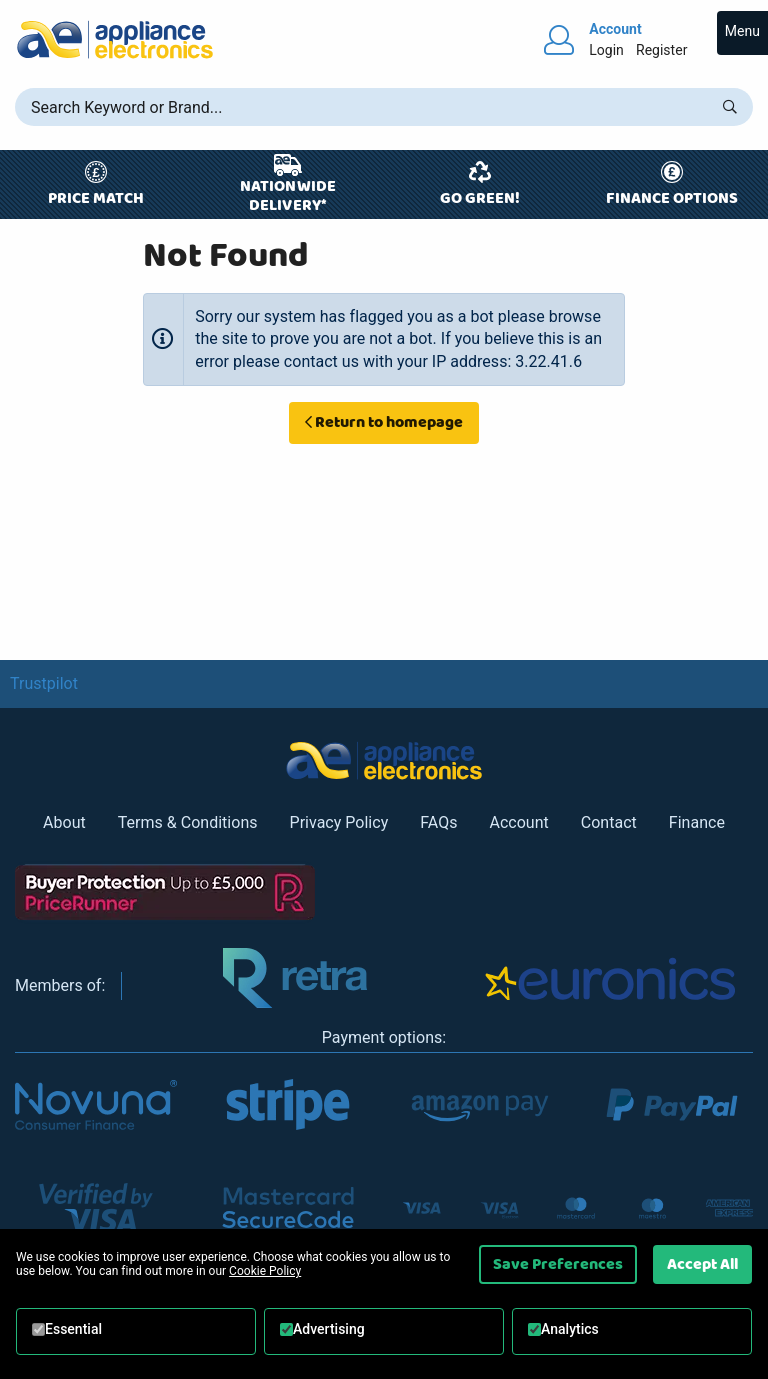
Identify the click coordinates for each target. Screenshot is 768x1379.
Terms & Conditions (188, 822)
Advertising (329, 1329)
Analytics (570, 1329)
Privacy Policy (339, 822)
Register (661, 50)
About (64, 822)
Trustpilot (44, 683)
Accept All (702, 1264)
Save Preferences (558, 1264)
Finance (697, 822)
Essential (73, 1329)
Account (518, 822)
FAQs (438, 822)
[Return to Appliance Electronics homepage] (115, 39)
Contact (609, 822)
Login (606, 50)
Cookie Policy (265, 1271)
